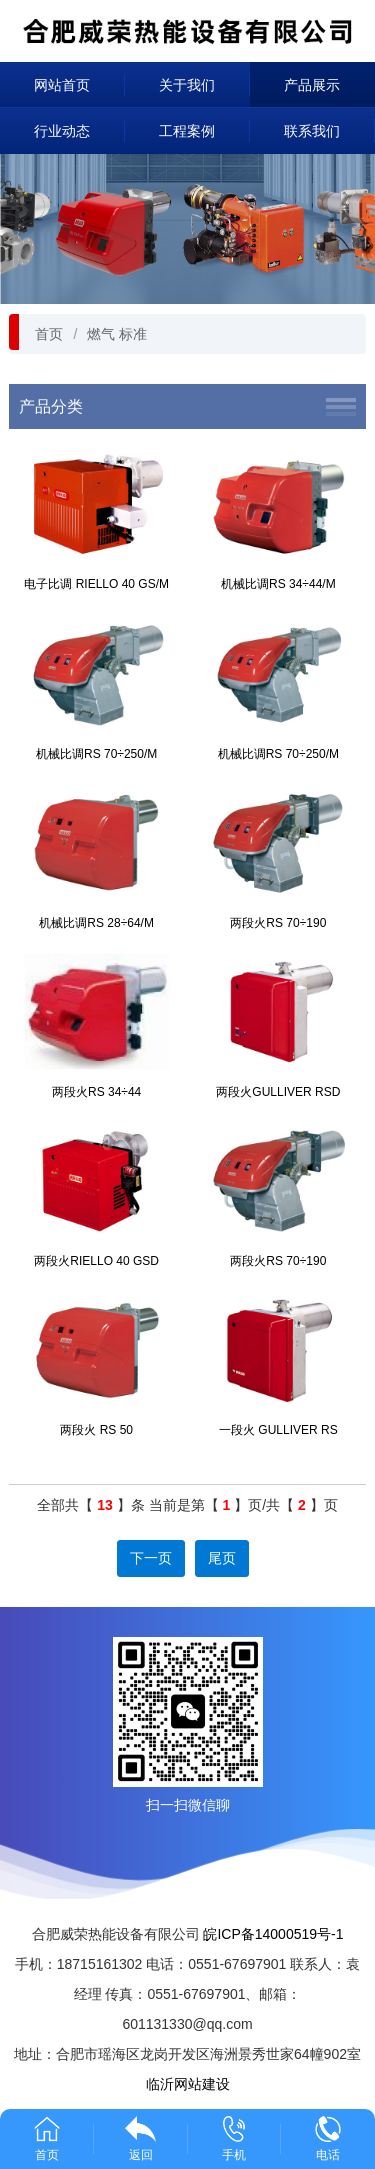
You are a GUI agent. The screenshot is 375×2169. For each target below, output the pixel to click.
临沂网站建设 (188, 2084)
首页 (49, 334)
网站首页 (62, 85)
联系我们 (312, 131)
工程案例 (187, 131)
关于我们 (187, 85)
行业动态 (62, 131)
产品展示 (312, 85)
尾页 (222, 1558)
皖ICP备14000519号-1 (273, 1934)
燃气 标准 (117, 334)
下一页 (151, 1558)
